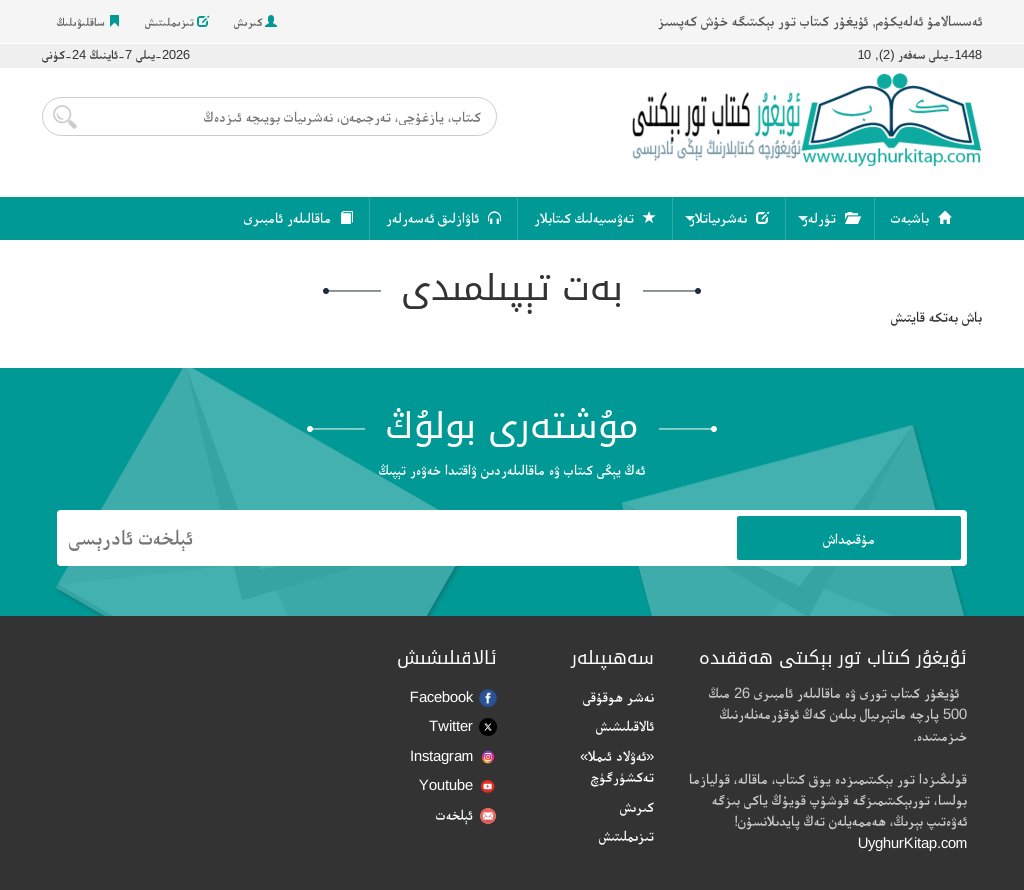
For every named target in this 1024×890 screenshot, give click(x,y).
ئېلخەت (466, 815)
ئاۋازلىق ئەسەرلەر (443, 218)
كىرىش (255, 22)
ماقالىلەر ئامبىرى (298, 218)
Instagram (453, 755)
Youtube (458, 784)
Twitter (463, 726)
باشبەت (921, 218)
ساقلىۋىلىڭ (88, 22)
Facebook (453, 697)
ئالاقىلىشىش (625, 725)
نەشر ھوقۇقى (618, 696)
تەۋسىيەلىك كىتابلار (595, 218)
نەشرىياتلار (729, 218)
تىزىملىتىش (177, 22)
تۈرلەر (830, 218)
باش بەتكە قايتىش (936, 316)
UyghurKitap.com (912, 842)
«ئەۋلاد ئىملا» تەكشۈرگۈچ (617, 766)
